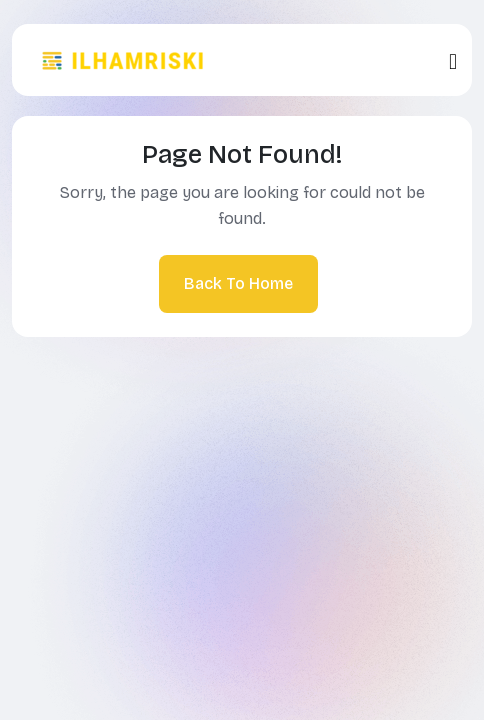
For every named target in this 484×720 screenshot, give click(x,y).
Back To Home (238, 283)
